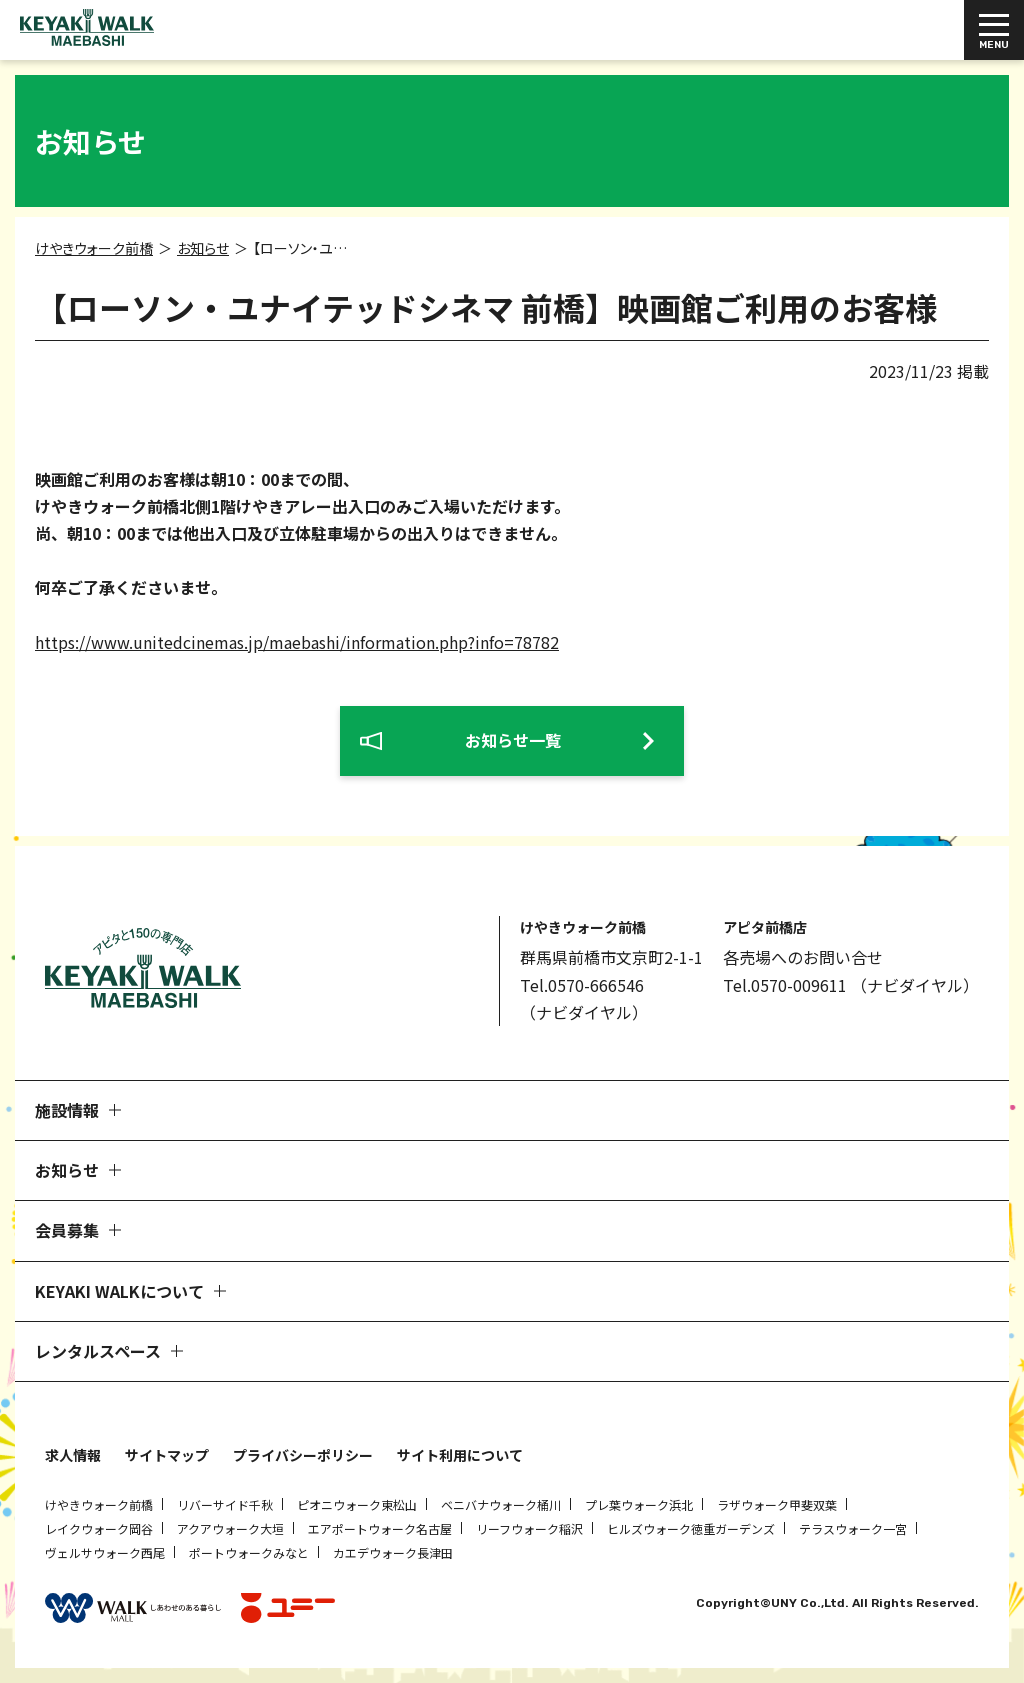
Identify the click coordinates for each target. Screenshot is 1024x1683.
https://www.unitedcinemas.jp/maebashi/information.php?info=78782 (297, 642)
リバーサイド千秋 (225, 1504)
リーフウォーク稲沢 (529, 1528)
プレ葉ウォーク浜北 (639, 1504)
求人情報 (73, 1455)
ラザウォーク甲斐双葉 (777, 1504)
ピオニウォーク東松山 (357, 1504)
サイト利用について (460, 1455)
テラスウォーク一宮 (853, 1528)
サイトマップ (167, 1455)
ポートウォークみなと (249, 1552)
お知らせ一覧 (513, 740)
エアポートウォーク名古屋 (380, 1528)
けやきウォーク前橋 (99, 1504)
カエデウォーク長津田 (393, 1552)
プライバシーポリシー (303, 1455)
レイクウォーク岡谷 (99, 1528)
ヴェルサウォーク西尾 (105, 1552)
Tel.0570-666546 (582, 985)
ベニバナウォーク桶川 (501, 1504)
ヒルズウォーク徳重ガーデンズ (691, 1528)
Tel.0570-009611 (785, 985)
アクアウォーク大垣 (230, 1528)
